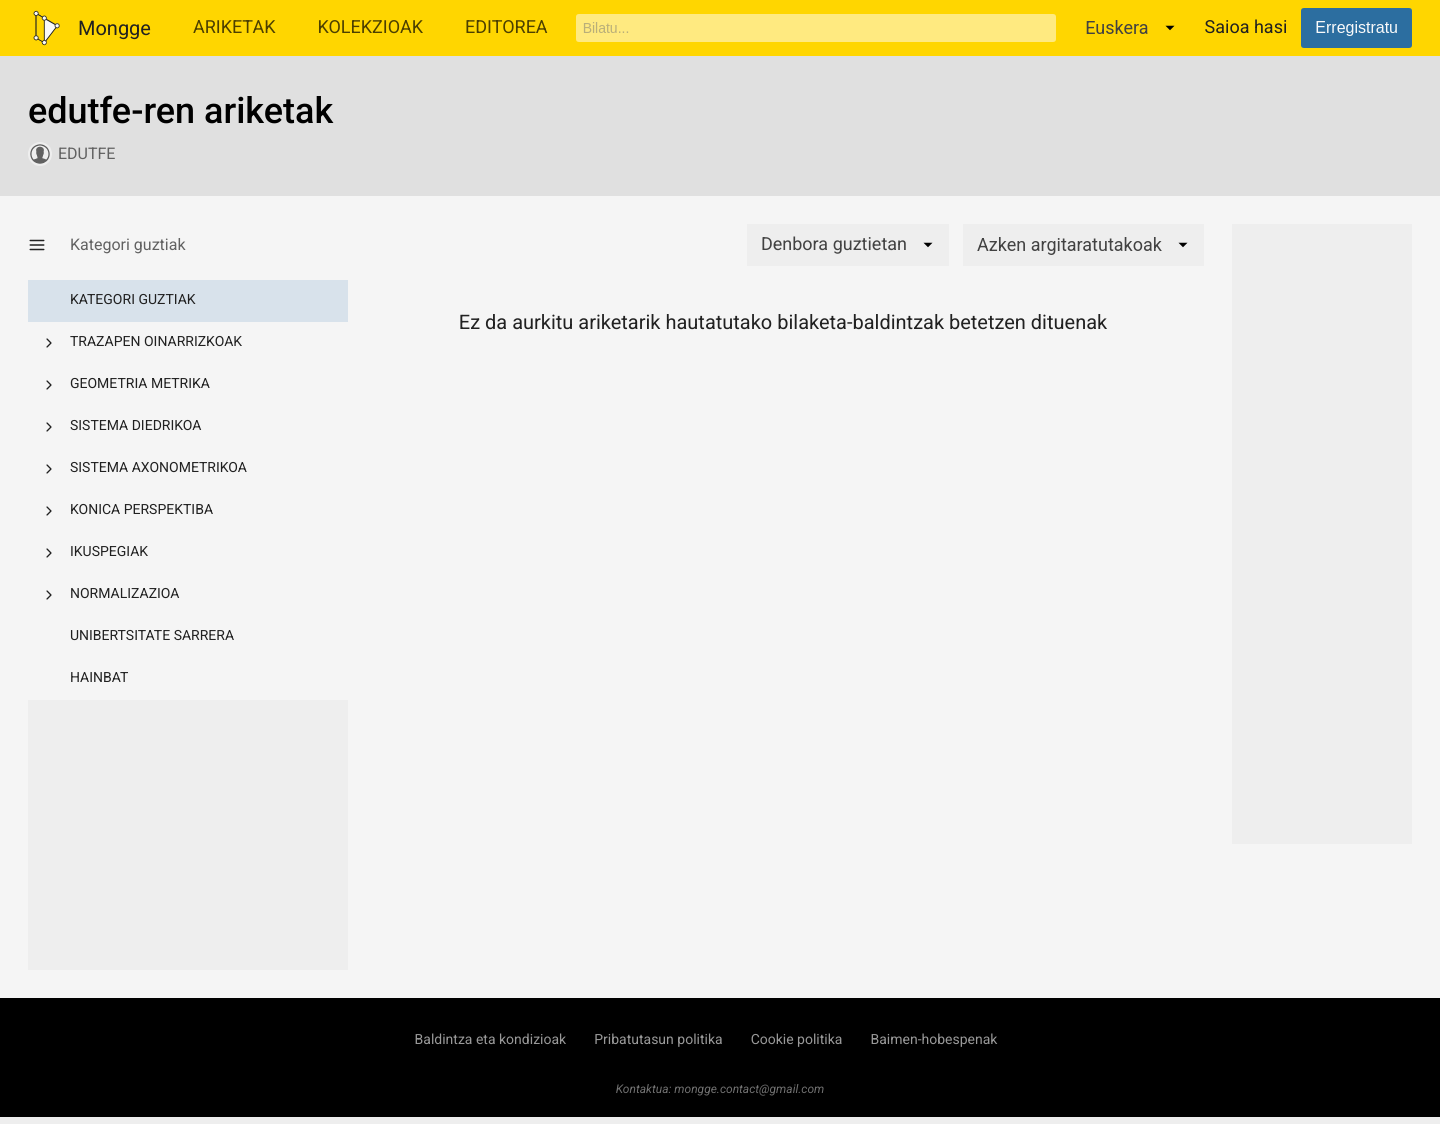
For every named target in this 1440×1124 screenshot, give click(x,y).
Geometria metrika (140, 384)
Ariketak (234, 27)
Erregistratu (1356, 27)
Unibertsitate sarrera (152, 636)
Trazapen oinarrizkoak (156, 342)
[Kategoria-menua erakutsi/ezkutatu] (49, 245)
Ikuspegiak (109, 552)
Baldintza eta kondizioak (491, 1040)
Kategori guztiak (133, 300)
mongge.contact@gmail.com (749, 1089)
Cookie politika (797, 1040)
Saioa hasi (1246, 27)
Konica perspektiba (141, 510)
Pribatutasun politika (658, 1040)
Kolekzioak (370, 27)
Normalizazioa (125, 594)
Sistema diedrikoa (135, 426)
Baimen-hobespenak (933, 1040)
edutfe (86, 153)
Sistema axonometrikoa (158, 468)
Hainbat (99, 678)
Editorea (506, 27)
